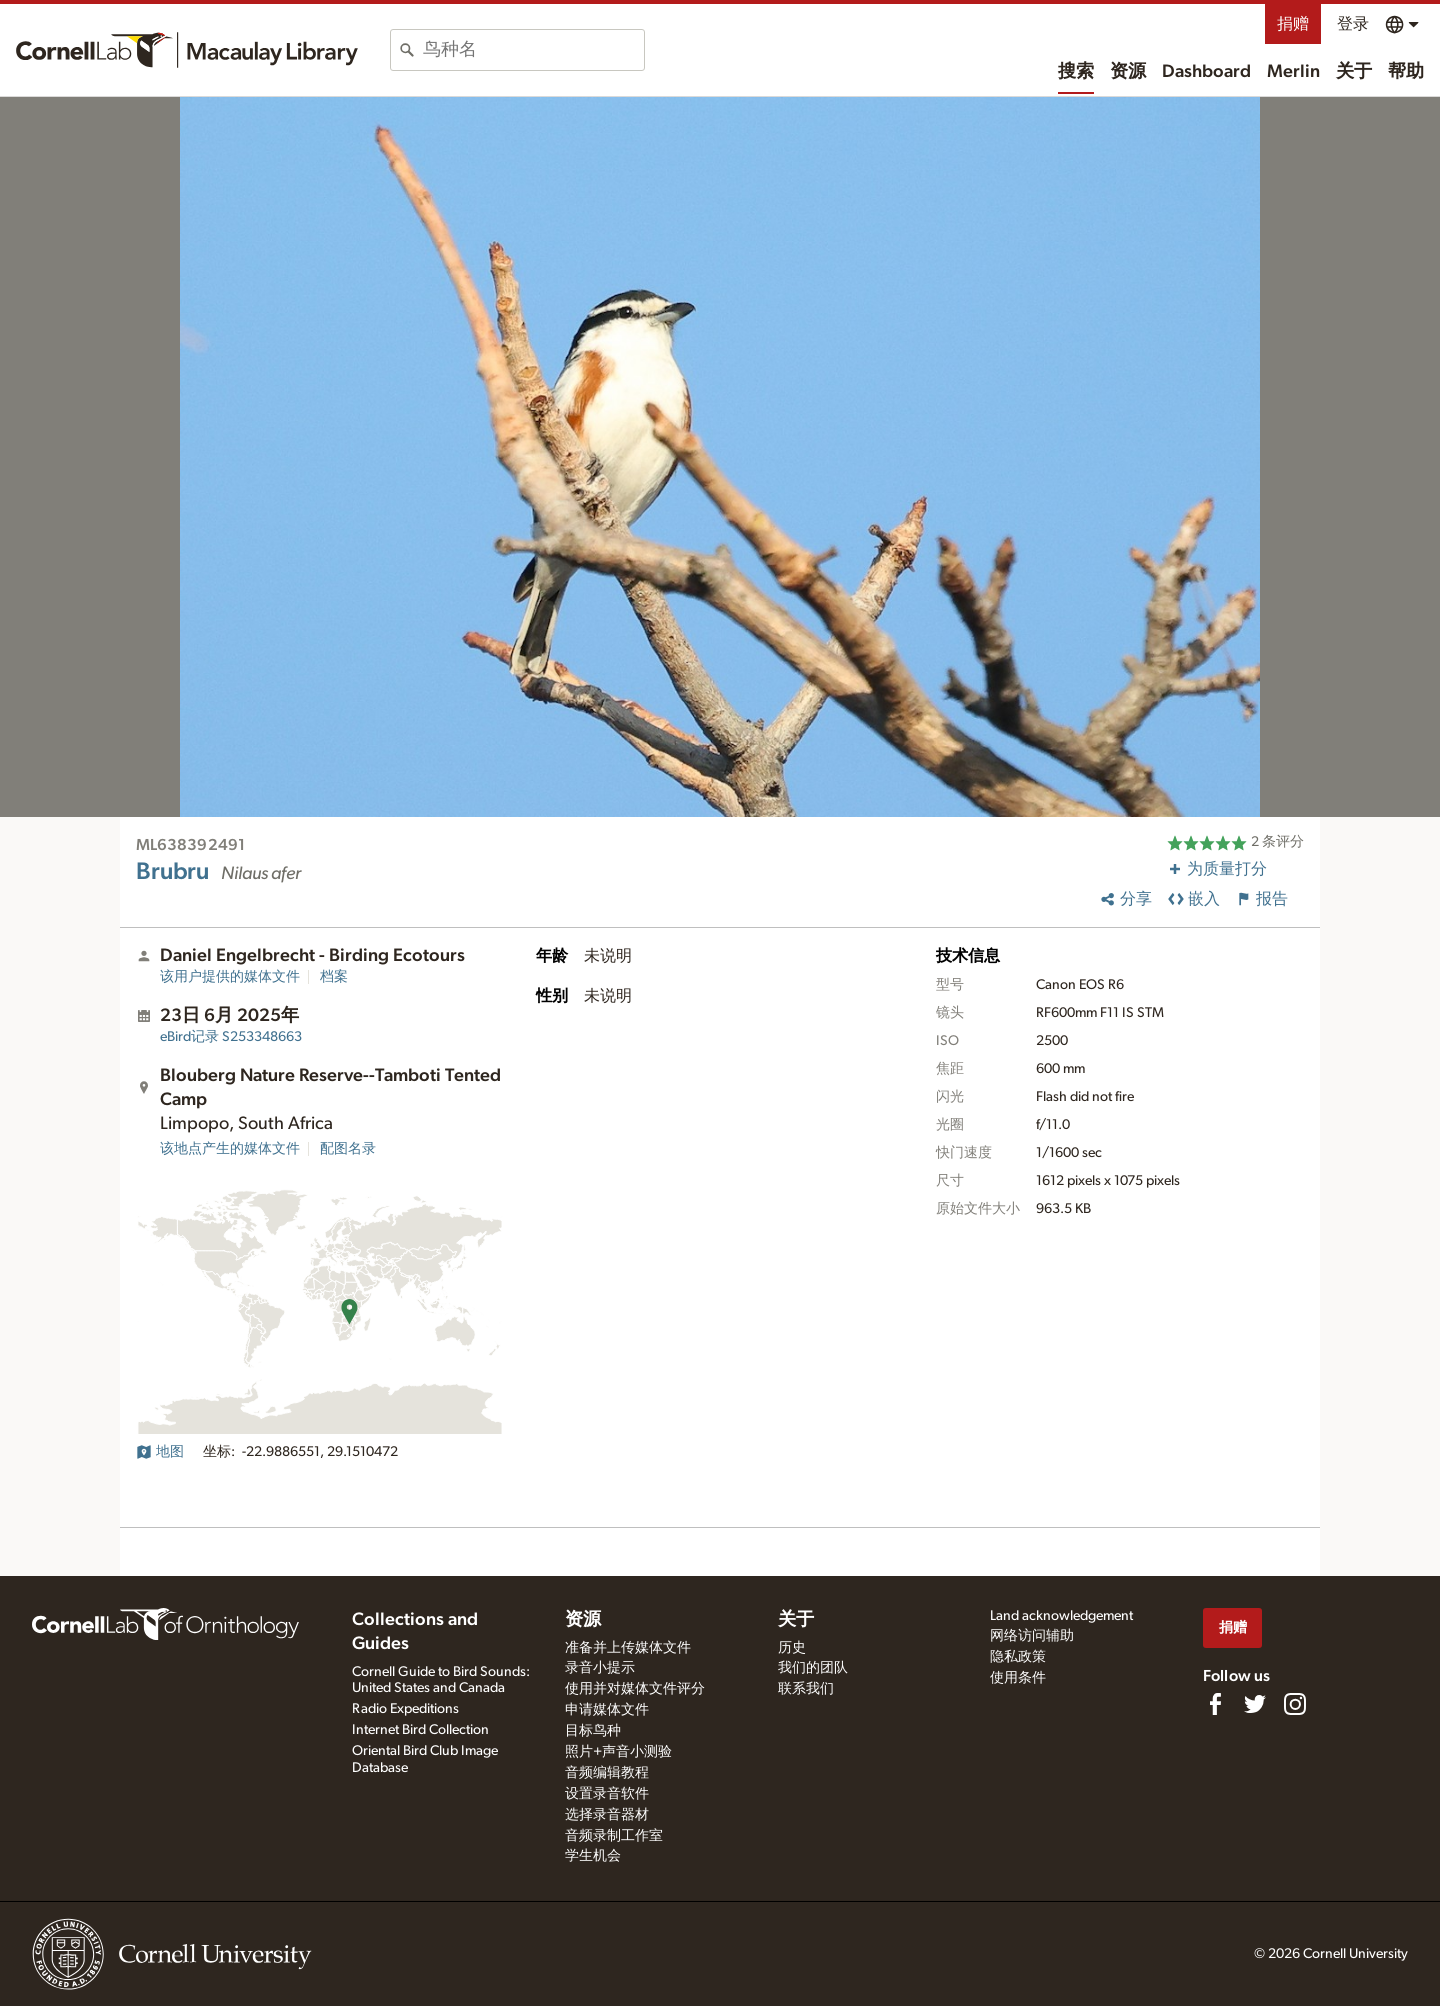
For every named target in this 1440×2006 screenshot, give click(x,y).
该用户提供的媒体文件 (230, 977)
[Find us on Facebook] (1215, 1704)
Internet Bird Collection (420, 1730)
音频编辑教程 (607, 1773)
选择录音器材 (607, 1815)
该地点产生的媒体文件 (230, 1149)
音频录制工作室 (614, 1836)
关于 (1354, 72)
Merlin (1293, 72)
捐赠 (1293, 24)
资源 (1128, 72)
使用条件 (1018, 1678)
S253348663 (231, 1037)
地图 (160, 1452)
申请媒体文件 (607, 1710)
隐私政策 (1018, 1657)
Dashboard (1206, 72)
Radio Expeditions (405, 1709)
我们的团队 (813, 1668)
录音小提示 (600, 1668)
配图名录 (348, 1149)
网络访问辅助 (1032, 1636)
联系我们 (806, 1689)
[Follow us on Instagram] (1295, 1704)
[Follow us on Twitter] (1255, 1704)
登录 (1353, 24)
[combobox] (533, 50)
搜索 (1076, 72)
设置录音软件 (607, 1794)
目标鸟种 (593, 1731)
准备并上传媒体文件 (628, 1648)
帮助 (1406, 72)
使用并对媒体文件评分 (635, 1689)
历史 (792, 1648)
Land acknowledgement (1061, 1616)
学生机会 (593, 1856)
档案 (334, 977)
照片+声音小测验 (618, 1752)
